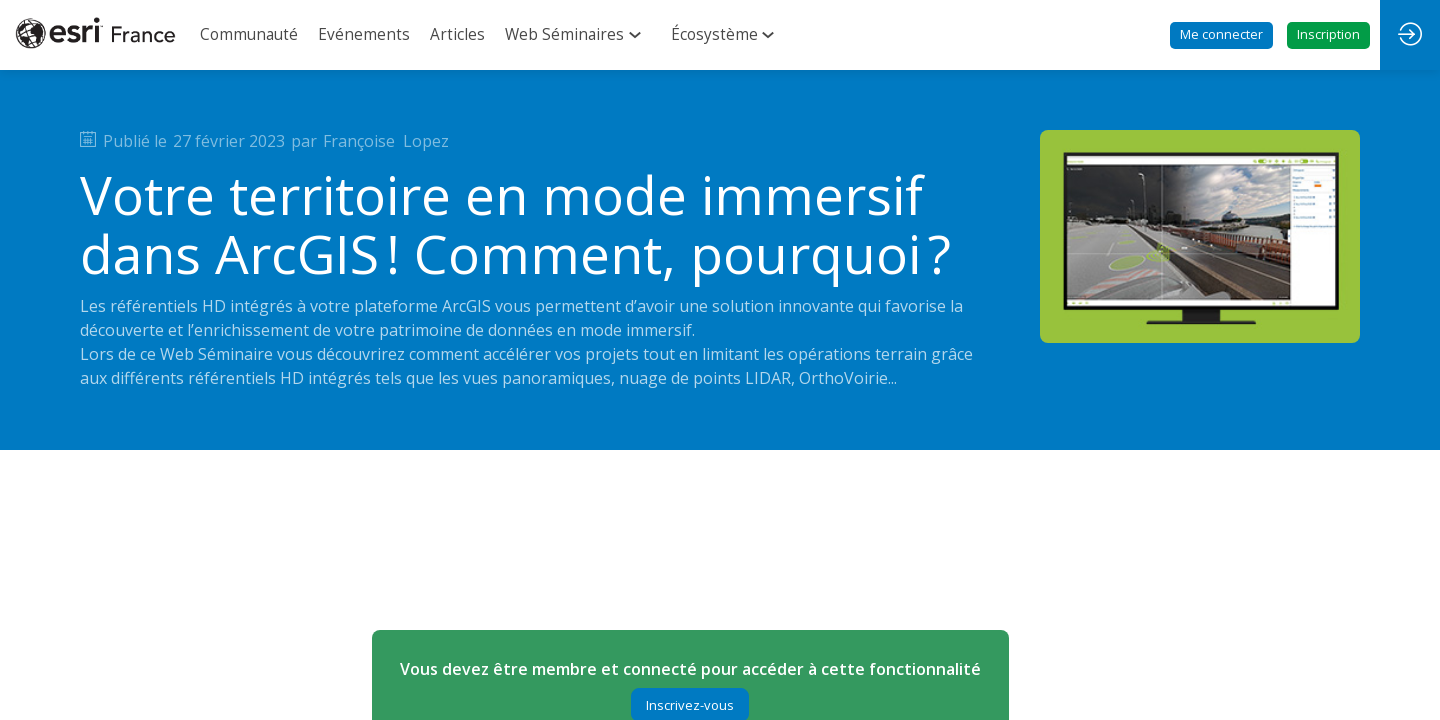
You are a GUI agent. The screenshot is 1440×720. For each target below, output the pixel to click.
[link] (249, 35)
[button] (1221, 35)
